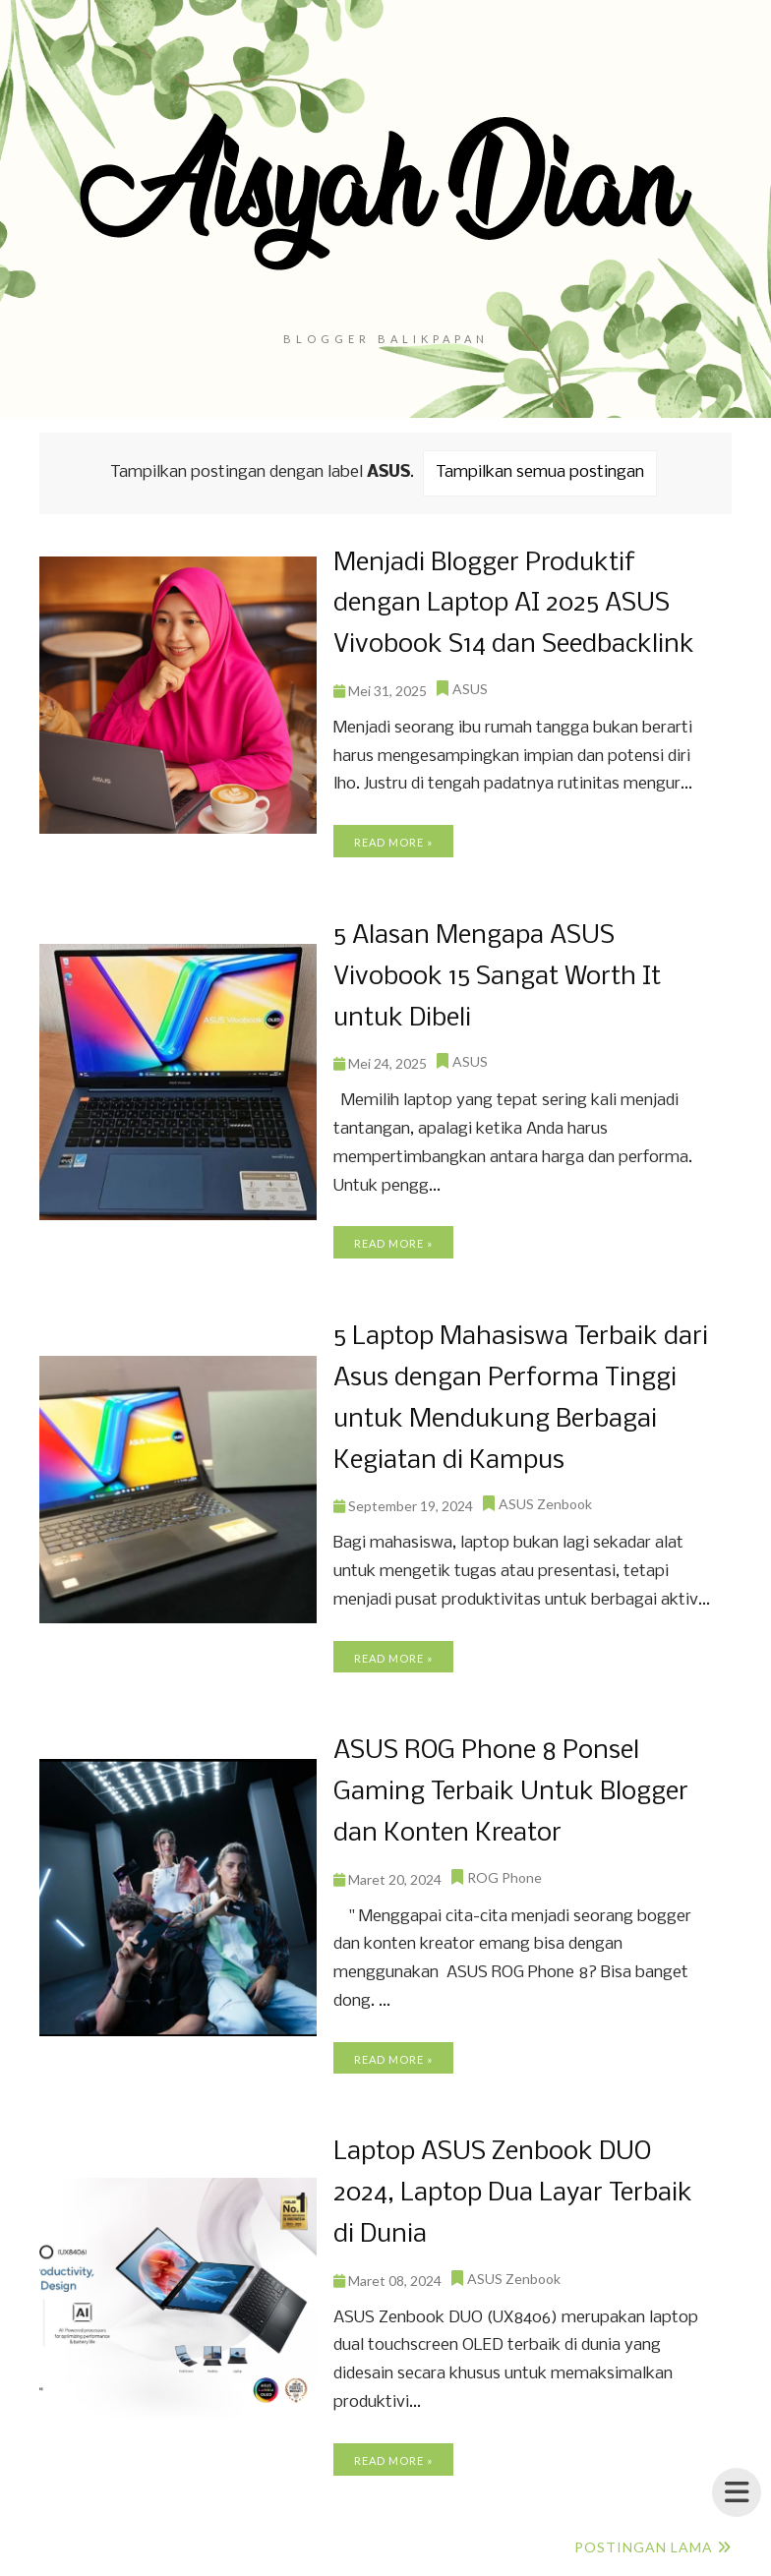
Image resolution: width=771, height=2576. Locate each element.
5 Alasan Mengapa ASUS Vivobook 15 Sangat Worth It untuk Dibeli (493, 972)
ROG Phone (504, 1864)
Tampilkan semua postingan (540, 472)
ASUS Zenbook (545, 1494)
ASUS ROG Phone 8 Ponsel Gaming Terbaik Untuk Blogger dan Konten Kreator (508, 1781)
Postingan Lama (643, 2531)
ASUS (470, 685)
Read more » (393, 839)
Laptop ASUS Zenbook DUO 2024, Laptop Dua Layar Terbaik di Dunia (523, 2179)
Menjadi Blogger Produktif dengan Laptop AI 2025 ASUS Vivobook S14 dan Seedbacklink (510, 603)
